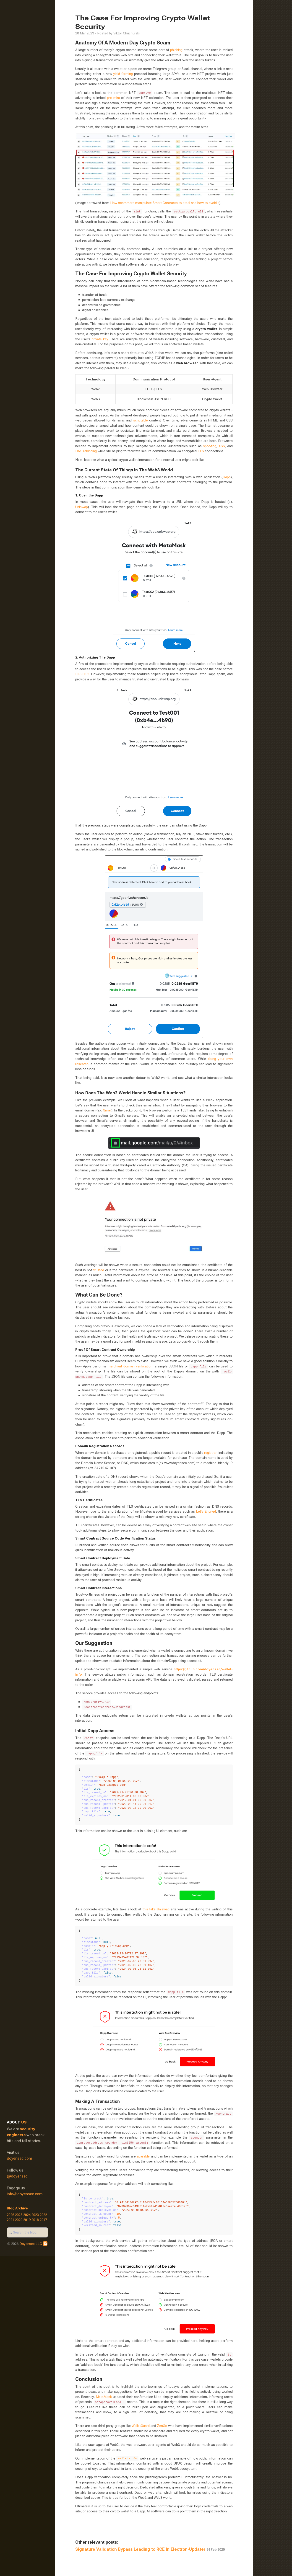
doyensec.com (19, 2478)
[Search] (27, 2552)
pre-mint (113, 98)
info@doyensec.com (25, 2513)
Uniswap (81, 507)
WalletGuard (141, 2426)
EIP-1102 (82, 674)
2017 (43, 2540)
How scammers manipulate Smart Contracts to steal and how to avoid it (164, 203)
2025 (18, 2535)
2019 (27, 2540)
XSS (222, 446)
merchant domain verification (130, 1366)
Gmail (107, 1110)
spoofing (209, 446)
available (143, 2156)
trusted (98, 1270)
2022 (43, 2535)
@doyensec (17, 2496)
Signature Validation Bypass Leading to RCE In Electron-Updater (150, 2549)
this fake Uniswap (156, 1909)
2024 (27, 2535)
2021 (10, 2540)
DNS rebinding (86, 451)
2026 (10, 2535)
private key (100, 339)
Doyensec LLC (30, 2564)
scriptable (140, 420)
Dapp (227, 477)
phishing (176, 50)
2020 (18, 2540)
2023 (35, 2535)
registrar (210, 1453)
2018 (35, 2540)
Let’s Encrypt (206, 1511)
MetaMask (104, 2397)
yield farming (123, 74)
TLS (201, 451)
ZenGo (162, 2426)
